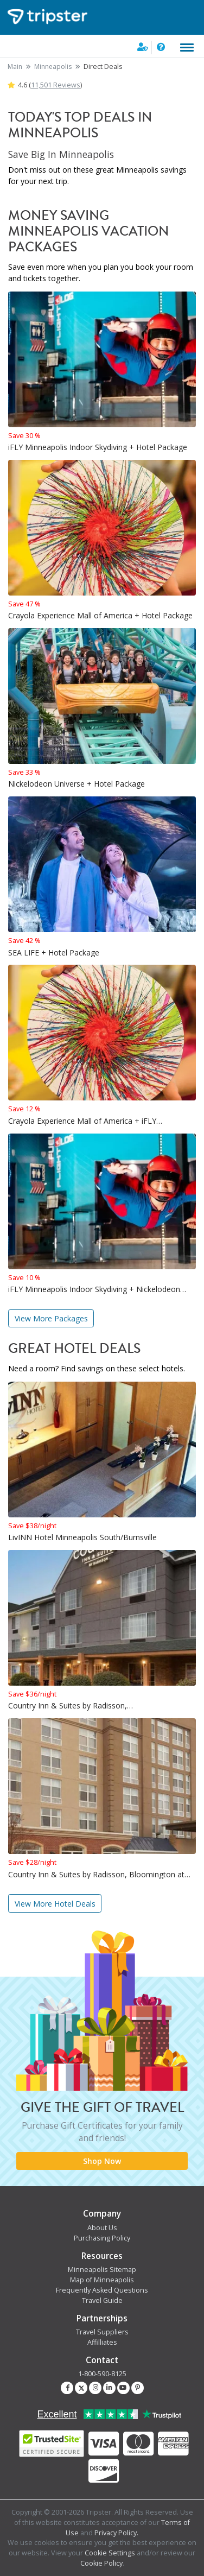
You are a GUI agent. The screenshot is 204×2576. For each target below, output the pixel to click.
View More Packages (51, 1318)
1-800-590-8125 (102, 2373)
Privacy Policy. (116, 2532)
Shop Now (102, 2161)
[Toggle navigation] (187, 47)
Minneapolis (53, 66)
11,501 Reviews (55, 85)
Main (15, 66)
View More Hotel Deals (55, 1903)
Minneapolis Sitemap (102, 2269)
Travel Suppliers (102, 2332)
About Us (102, 2227)
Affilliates (102, 2342)
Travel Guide (102, 2300)
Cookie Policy (101, 2563)
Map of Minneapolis (102, 2279)
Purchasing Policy (102, 2238)
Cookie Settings (110, 2553)
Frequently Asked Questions (102, 2290)
